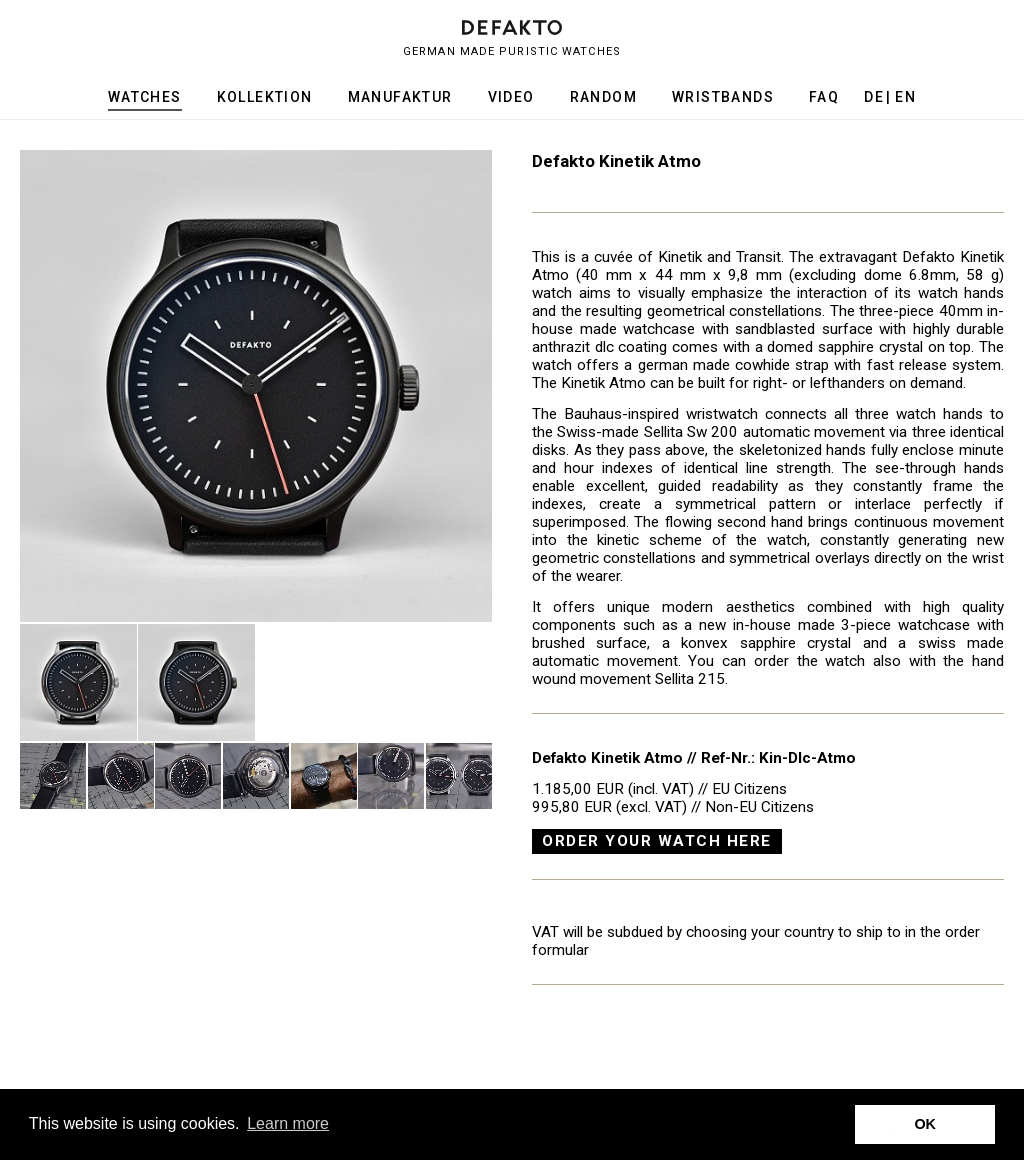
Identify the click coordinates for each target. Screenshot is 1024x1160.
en (905, 97)
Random (603, 97)
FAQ (824, 97)
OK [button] (925, 1124)
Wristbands (723, 97)
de (874, 97)
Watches (145, 97)
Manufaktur (400, 97)
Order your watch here (657, 841)
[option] (256, 386)
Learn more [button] (288, 1123)
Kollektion (265, 97)
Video (511, 97)
